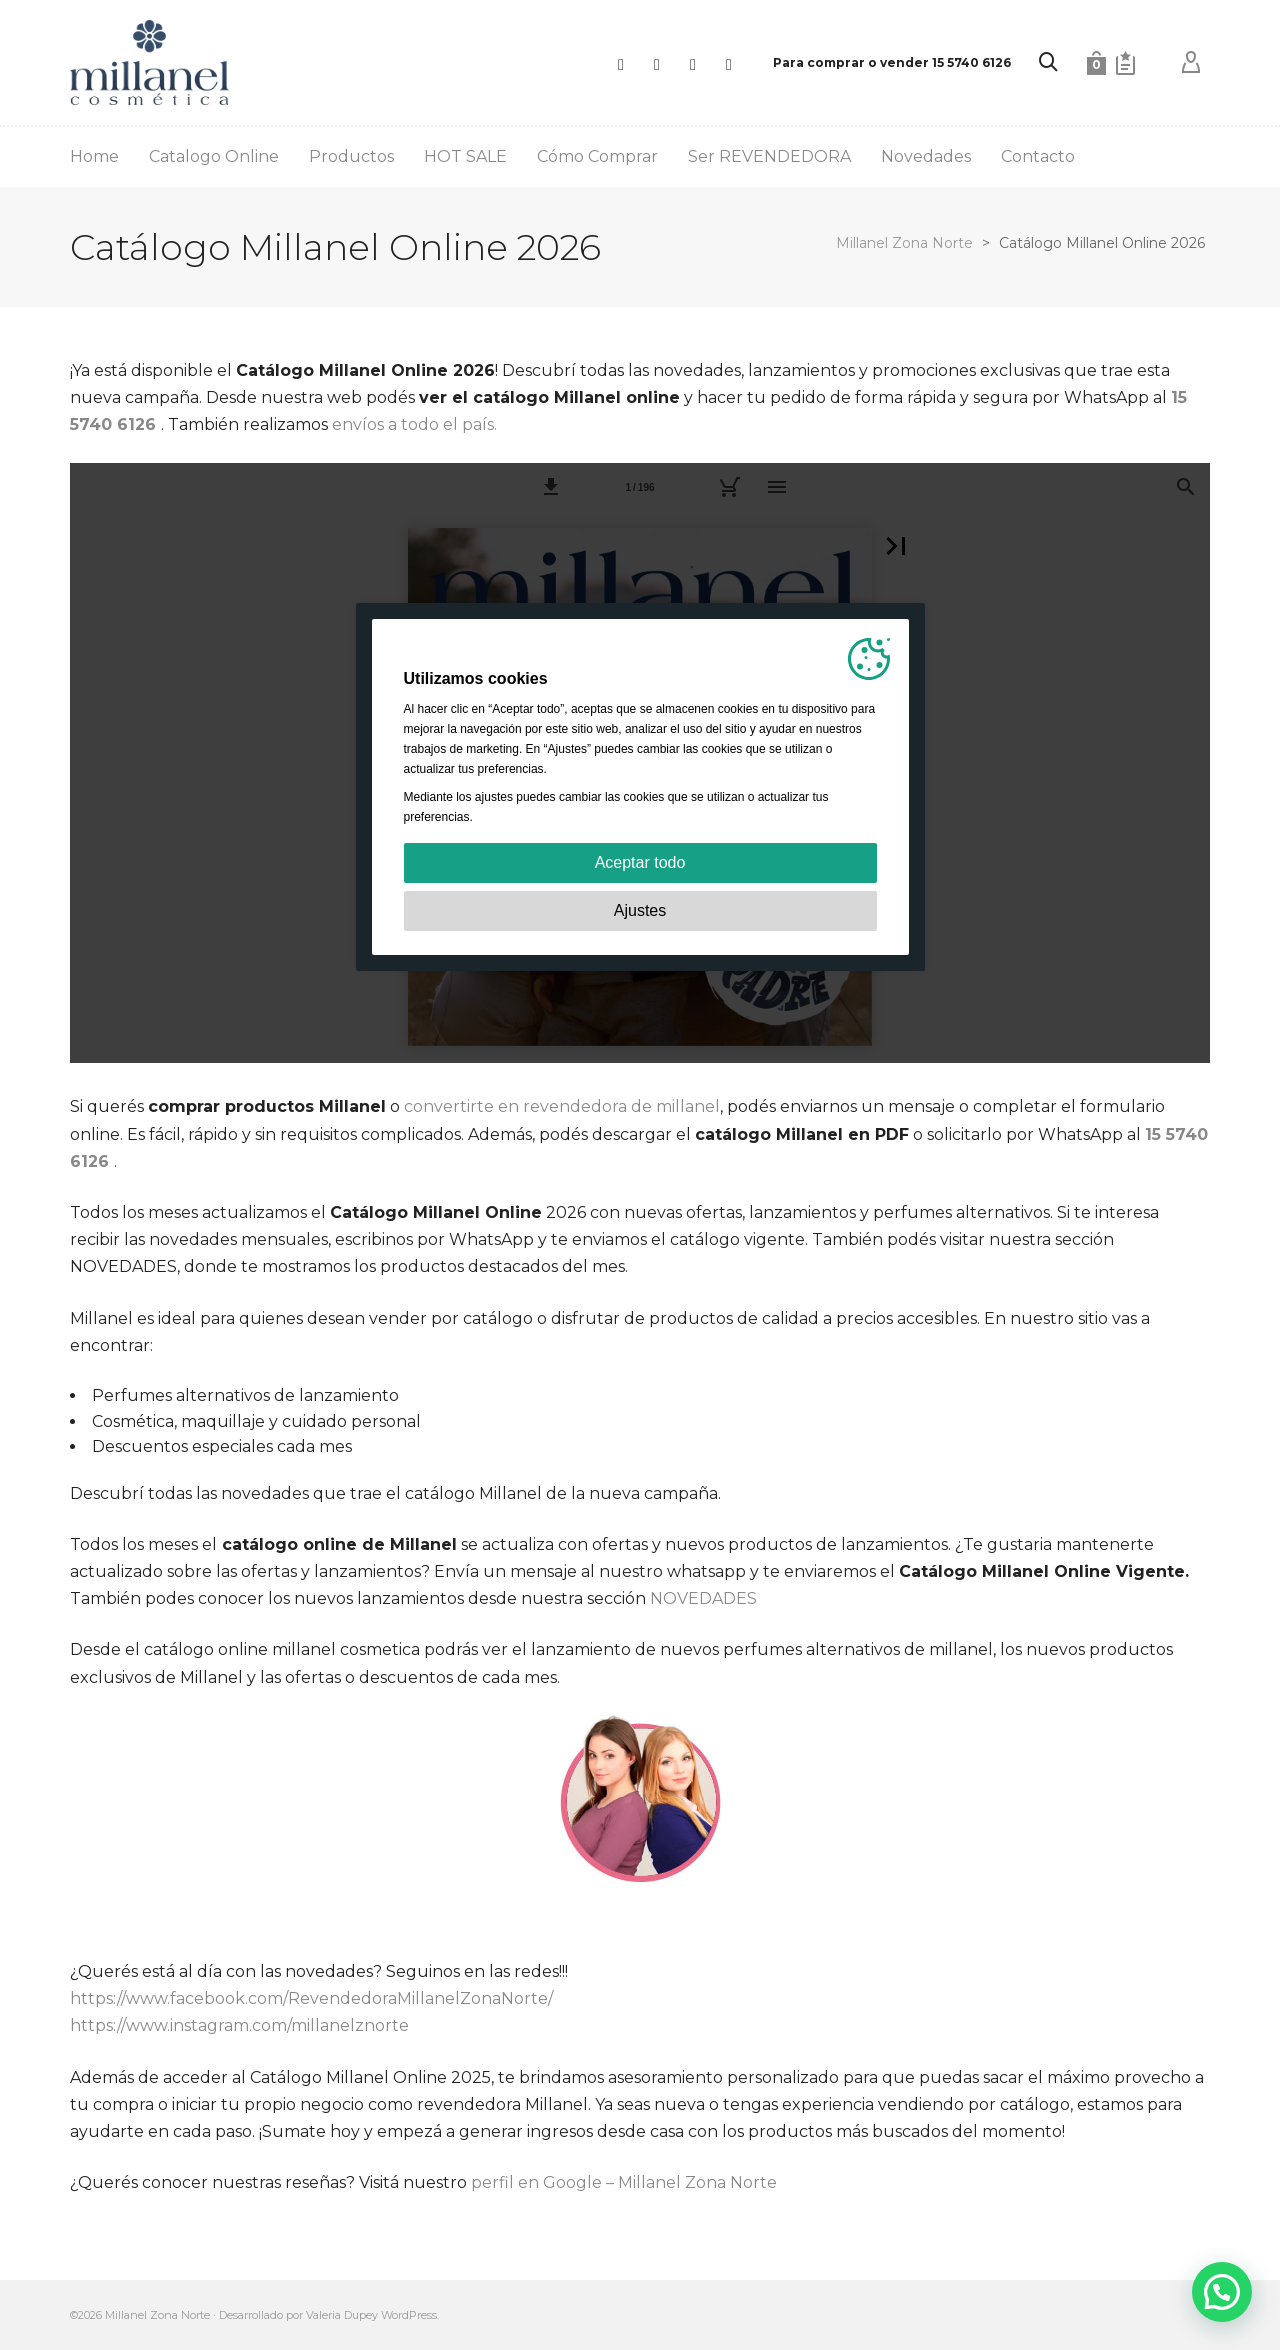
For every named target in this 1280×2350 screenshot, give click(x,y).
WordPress (409, 2315)
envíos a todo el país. (414, 424)
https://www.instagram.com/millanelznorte (239, 2025)
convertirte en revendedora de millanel (562, 1106)
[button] (1222, 2292)
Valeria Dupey (342, 2315)
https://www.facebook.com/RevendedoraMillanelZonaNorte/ (311, 1998)
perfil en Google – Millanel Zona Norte (626, 2182)
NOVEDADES (703, 1598)
